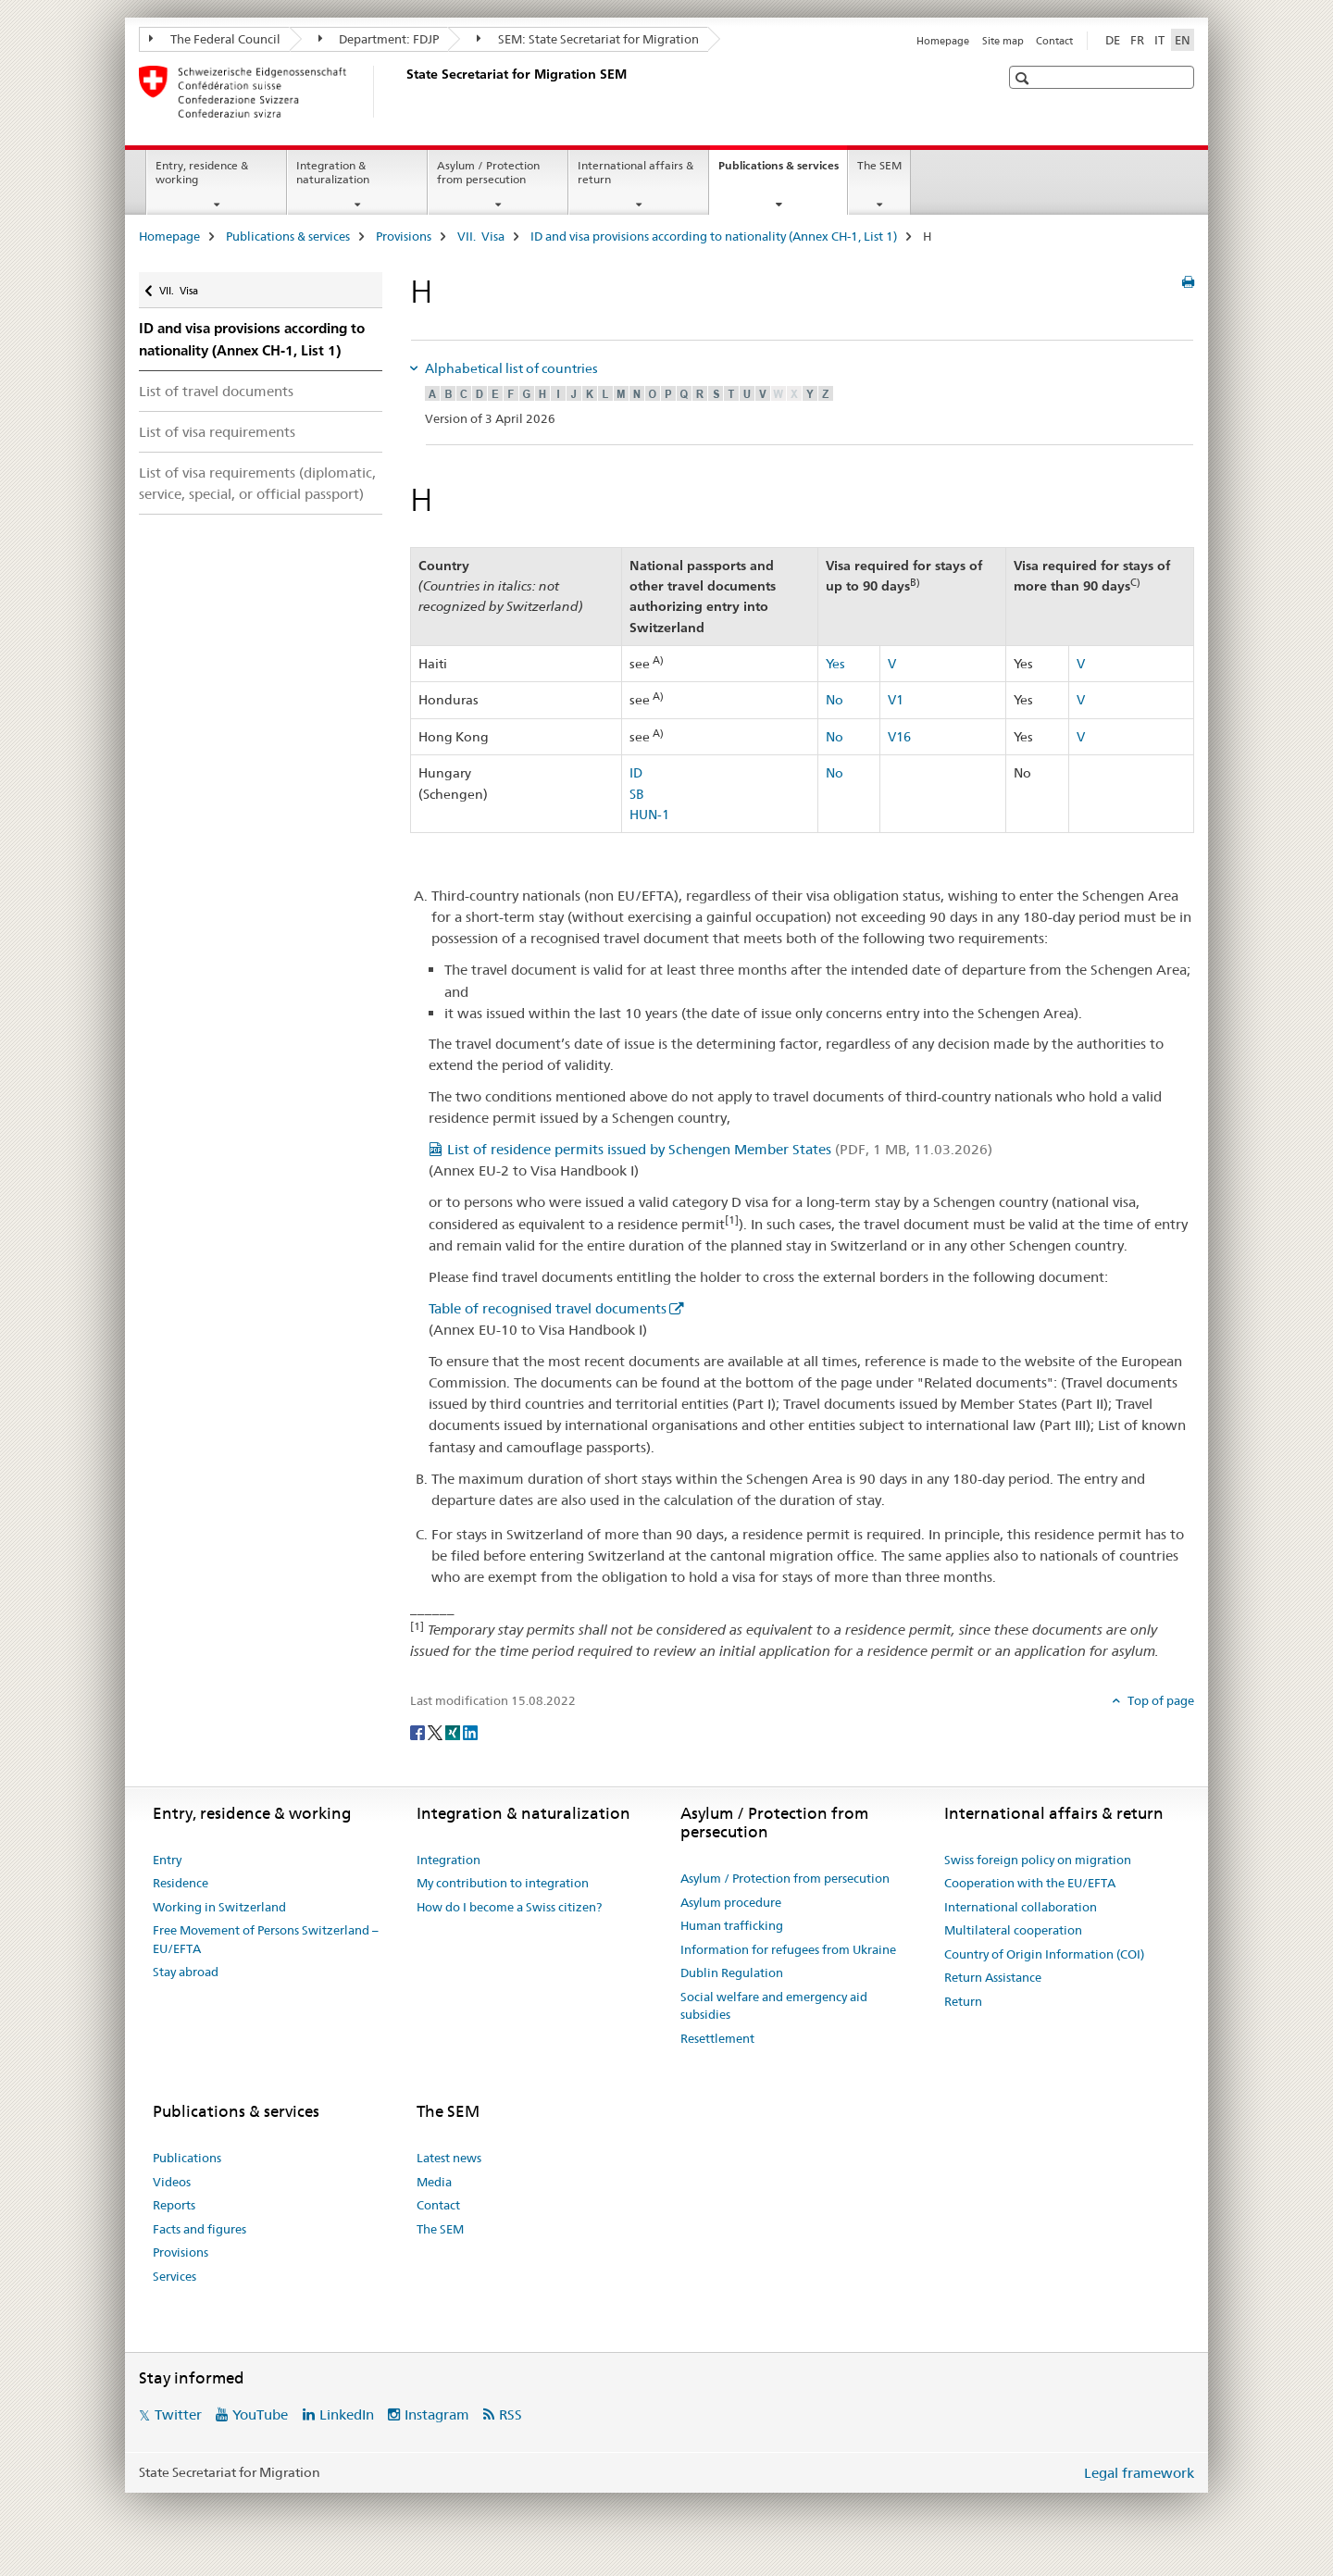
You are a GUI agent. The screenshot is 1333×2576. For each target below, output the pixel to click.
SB (636, 794)
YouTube (260, 2414)
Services (174, 2276)
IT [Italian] (1159, 39)
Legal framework (1139, 2473)
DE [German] (1112, 39)
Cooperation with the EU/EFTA (1029, 1882)
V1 (895, 699)
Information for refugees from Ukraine (788, 1949)
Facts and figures (199, 2228)
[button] (1024, 78)
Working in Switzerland (219, 1906)
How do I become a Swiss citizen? (509, 1906)
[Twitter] (436, 1731)
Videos (172, 2181)
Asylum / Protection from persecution (488, 172)
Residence (180, 1882)
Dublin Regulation (731, 1972)
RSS (510, 2414)
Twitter (178, 2414)
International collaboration (1020, 1906)
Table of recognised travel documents (547, 1308)
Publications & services (782, 171)
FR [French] (1137, 39)
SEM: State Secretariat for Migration (588, 39)
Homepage (942, 40)
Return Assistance (992, 1977)
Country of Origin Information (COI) (1044, 1954)
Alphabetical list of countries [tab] (510, 368)
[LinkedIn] (470, 1731)
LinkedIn (346, 2414)
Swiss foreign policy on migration (1037, 1859)
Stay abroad (185, 1971)
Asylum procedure (730, 1902)
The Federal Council (214, 39)
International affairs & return (635, 172)
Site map (1003, 40)
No (834, 699)
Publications (187, 2157)
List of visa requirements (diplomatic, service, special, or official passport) (257, 483)
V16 (899, 736)
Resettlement (717, 2038)
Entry (167, 1859)
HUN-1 (649, 814)
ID (635, 772)
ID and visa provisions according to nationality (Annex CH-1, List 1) (713, 236)
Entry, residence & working (202, 172)
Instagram (437, 2414)
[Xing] (454, 1731)
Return (963, 2001)
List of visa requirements (217, 432)
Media (434, 2181)
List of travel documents (216, 391)
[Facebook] (419, 1731)
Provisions (403, 236)
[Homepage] (402, 92)
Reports (174, 2204)
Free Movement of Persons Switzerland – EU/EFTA (266, 1939)
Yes (835, 663)
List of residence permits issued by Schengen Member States (719, 1149)
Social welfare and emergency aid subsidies (773, 2005)
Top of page (1159, 1700)
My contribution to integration (503, 1882)
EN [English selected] (1182, 39)
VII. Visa (481, 236)
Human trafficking (731, 1925)
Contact (1054, 40)
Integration (448, 1859)
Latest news (449, 2157)
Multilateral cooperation (1013, 1930)
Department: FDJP (379, 39)
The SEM (879, 165)
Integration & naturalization (332, 172)
